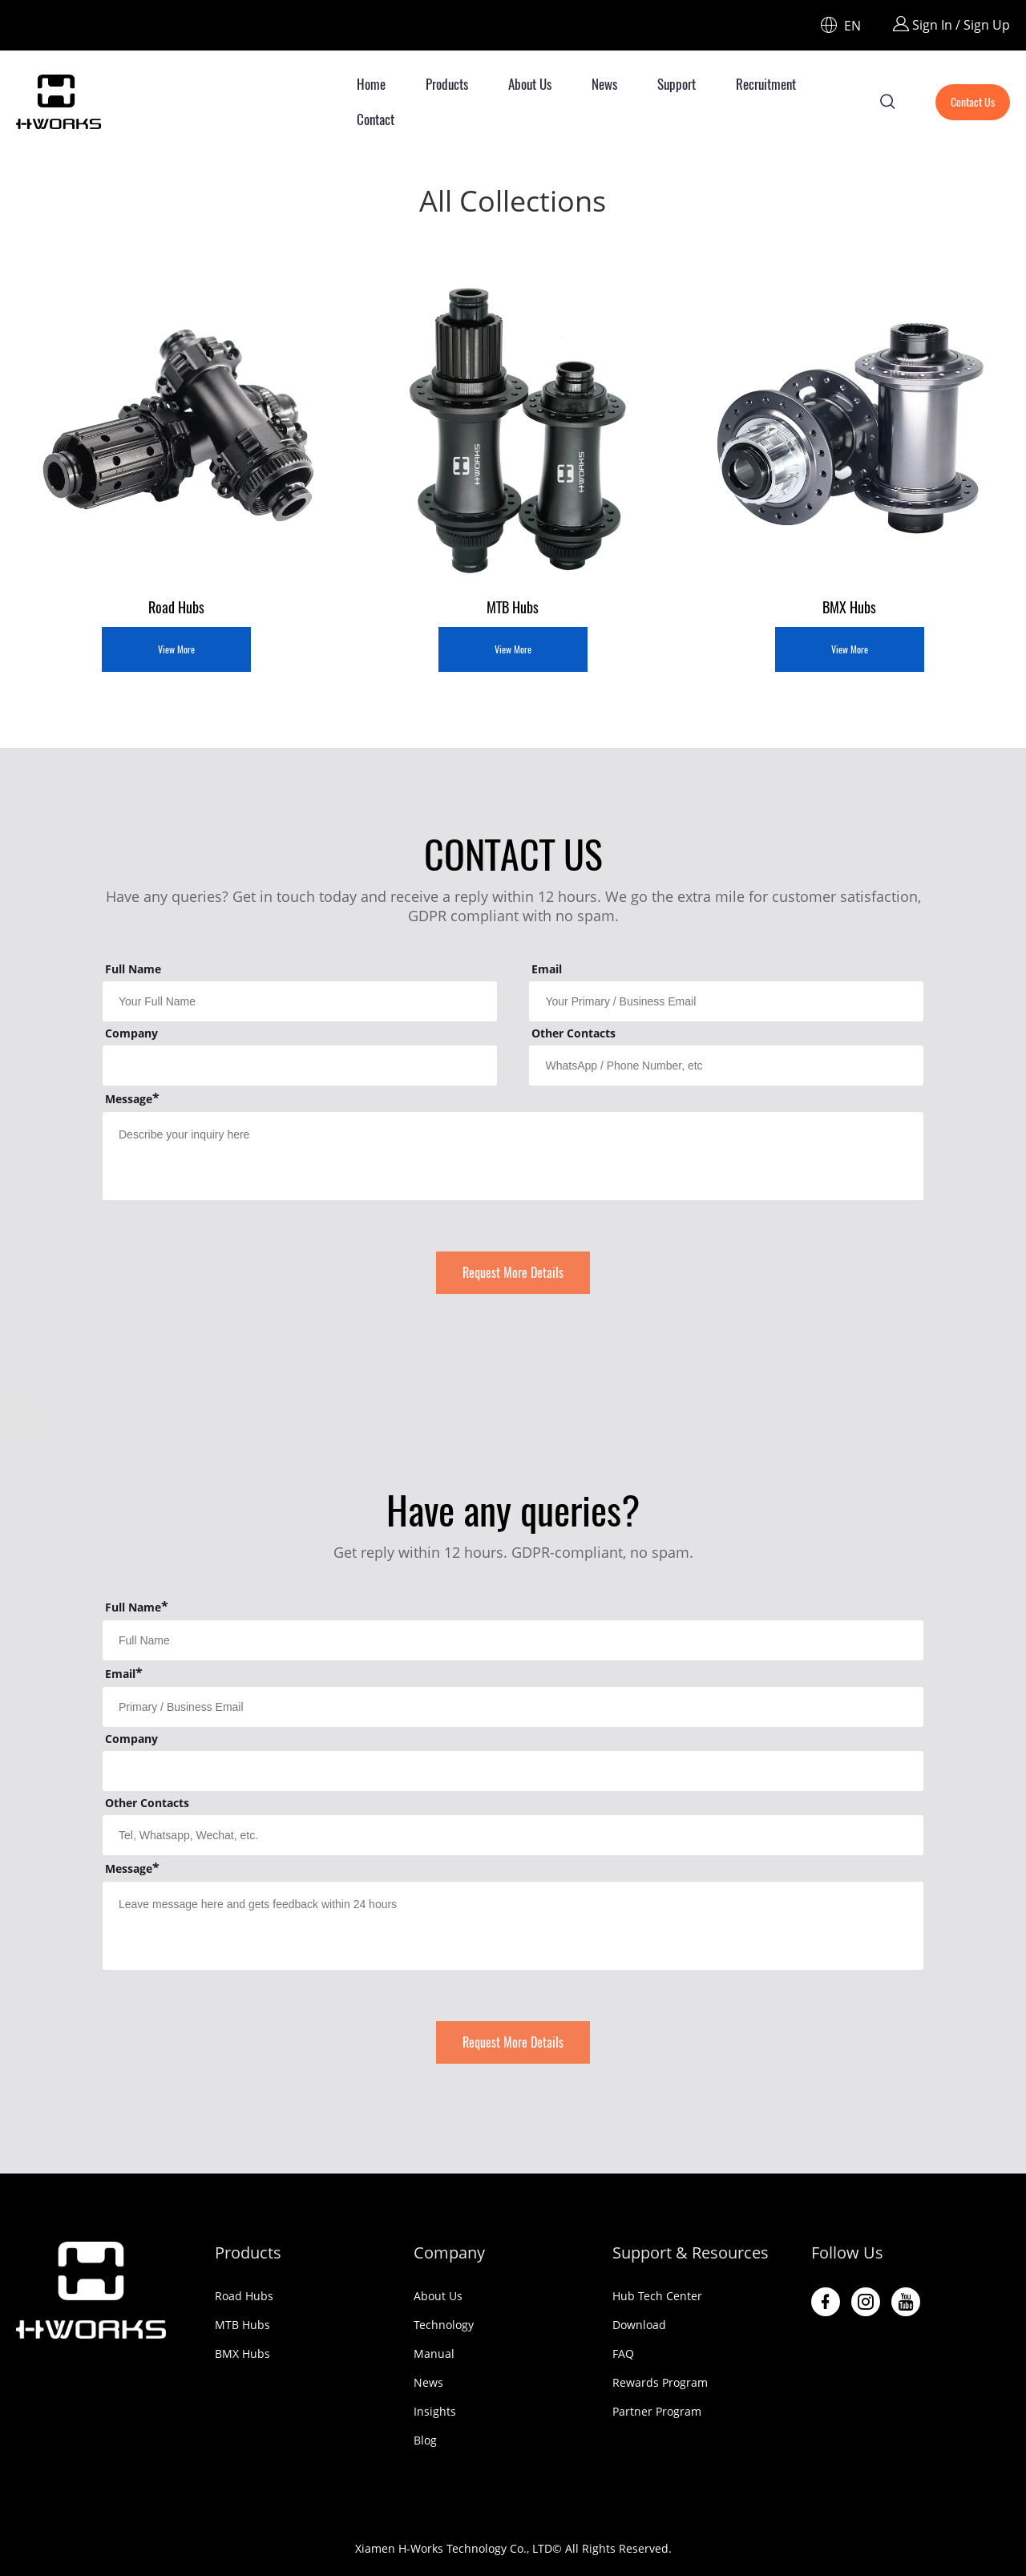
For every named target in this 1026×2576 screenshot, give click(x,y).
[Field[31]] (513, 1771)
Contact (375, 119)
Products (447, 84)
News (604, 84)
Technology (444, 2324)
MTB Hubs (242, 2324)
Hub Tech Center (657, 2295)
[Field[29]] (513, 1640)
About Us (529, 84)
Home (371, 84)
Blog (425, 2440)
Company (449, 2252)
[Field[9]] (300, 1001)
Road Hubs (244, 2295)
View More (176, 649)
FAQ (623, 2353)
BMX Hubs (242, 2353)
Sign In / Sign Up (951, 25)
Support (676, 84)
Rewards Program (660, 2382)
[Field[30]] (513, 1707)
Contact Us (973, 102)
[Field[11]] (726, 1001)
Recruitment (766, 84)
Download (639, 2324)
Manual (434, 2353)
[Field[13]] (300, 1065)
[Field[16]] (726, 1065)
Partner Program (656, 2411)
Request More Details (513, 1272)
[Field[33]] (513, 1835)
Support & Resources (690, 2252)
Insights (435, 2411)
